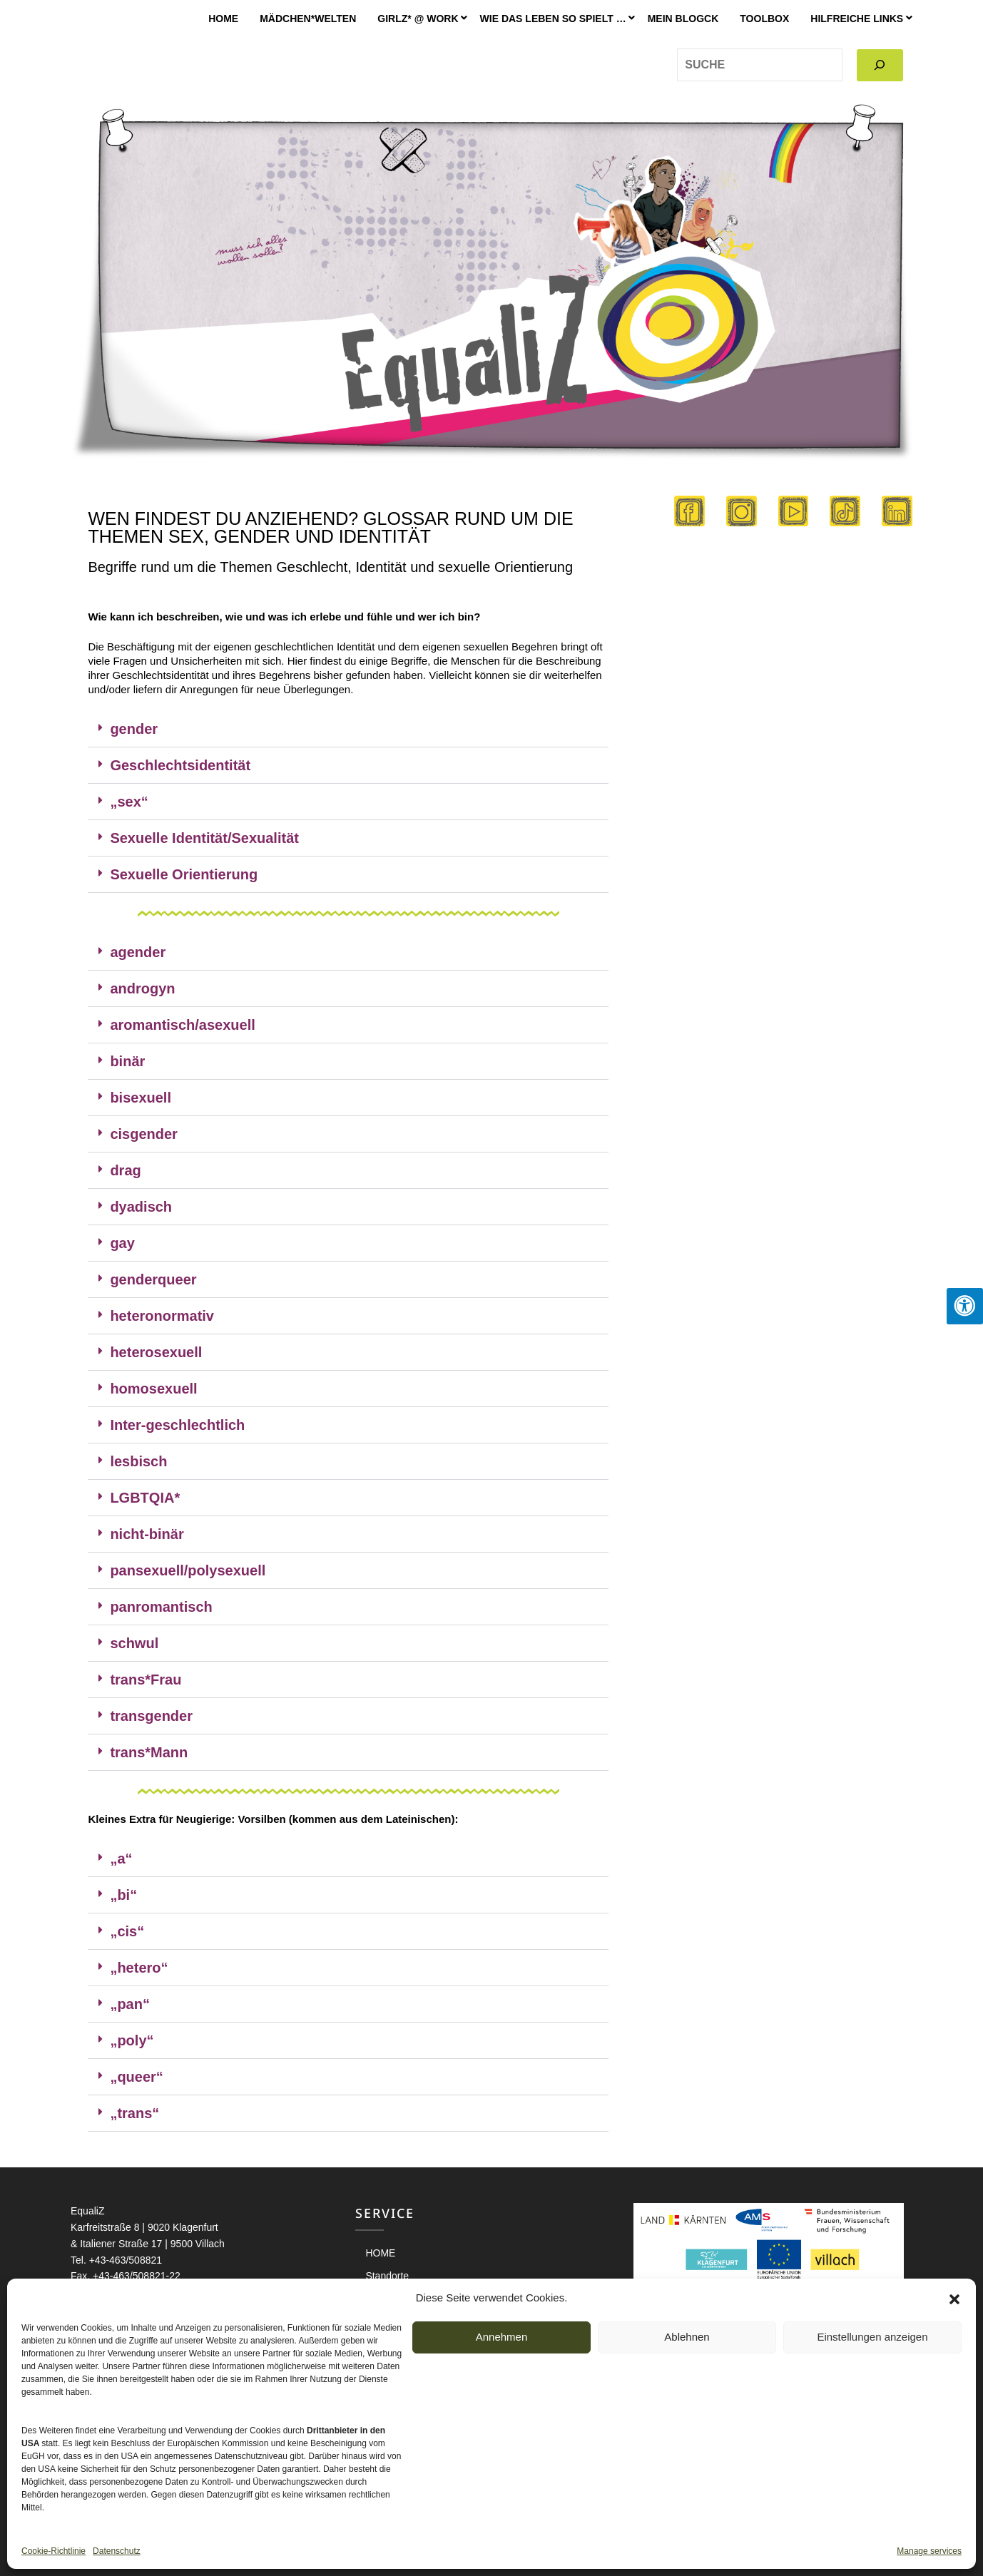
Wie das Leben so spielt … (553, 18)
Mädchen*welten (308, 18)
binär (127, 1061)
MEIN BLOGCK (683, 18)
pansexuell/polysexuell (187, 1570)
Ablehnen (686, 2337)
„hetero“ (139, 1968)
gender (134, 729)
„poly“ (131, 2040)
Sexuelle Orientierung (184, 874)
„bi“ (123, 1895)
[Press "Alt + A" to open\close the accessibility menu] (965, 1306)
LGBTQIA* (145, 1498)
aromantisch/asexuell (182, 1025)
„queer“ (136, 2077)
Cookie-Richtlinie (53, 2551)
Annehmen (502, 2337)
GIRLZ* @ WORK (417, 18)
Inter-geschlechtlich (177, 1425)
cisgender (143, 1134)
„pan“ (130, 2004)
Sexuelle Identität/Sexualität (204, 838)
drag (125, 1170)
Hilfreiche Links (856, 18)
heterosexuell (156, 1352)
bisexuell (140, 1097)
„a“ (121, 1858)
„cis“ (127, 1931)
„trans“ (134, 2113)
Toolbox (764, 18)
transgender (151, 1716)
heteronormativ (162, 1316)
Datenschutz (117, 2551)
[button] (954, 2298)
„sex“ (129, 801)
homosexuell (153, 1388)
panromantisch (161, 1607)
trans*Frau (145, 1679)
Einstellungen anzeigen (872, 2337)
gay (122, 1243)
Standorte (387, 2275)
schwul (134, 1643)
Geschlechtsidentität (180, 765)
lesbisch (138, 1461)
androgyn (142, 988)
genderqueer (153, 1279)
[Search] (880, 65)
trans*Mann (149, 1752)
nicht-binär (146, 1534)
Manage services (929, 2551)
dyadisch (141, 1207)
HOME (223, 18)
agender (137, 952)
